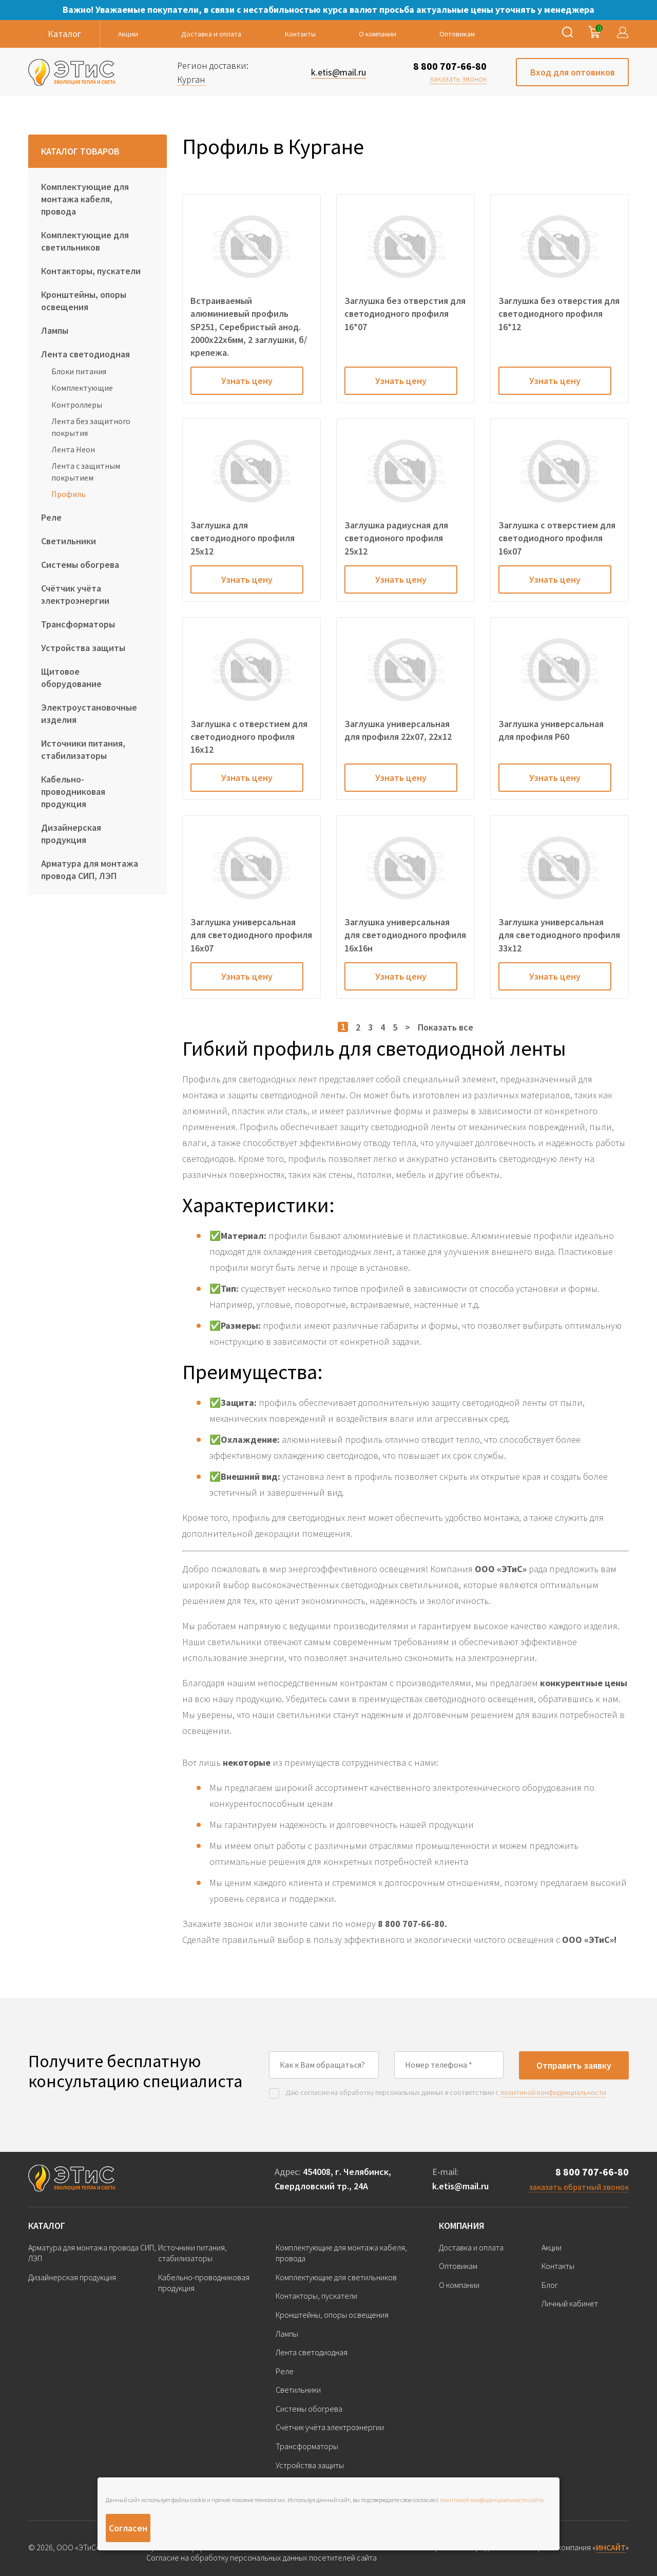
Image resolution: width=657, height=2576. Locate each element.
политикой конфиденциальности (553, 2092)
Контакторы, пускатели (91, 271)
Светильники (68, 541)
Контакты (300, 34)
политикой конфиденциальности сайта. (492, 2500)
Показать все (445, 1027)
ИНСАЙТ (611, 2547)
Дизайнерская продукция (71, 834)
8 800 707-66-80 (450, 66)
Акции (128, 34)
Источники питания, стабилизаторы (83, 749)
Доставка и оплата (211, 34)
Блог (550, 2285)
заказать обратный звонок (579, 2187)
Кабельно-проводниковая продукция (73, 791)
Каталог (46, 2225)
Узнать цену (247, 381)
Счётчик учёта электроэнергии (75, 594)
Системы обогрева (80, 564)
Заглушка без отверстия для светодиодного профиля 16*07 (405, 313)
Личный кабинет (570, 2303)
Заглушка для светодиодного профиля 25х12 (242, 538)
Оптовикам (457, 34)
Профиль (68, 494)
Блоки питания (78, 371)
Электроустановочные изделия (89, 713)
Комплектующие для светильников (85, 241)
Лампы (54, 330)
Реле (51, 517)
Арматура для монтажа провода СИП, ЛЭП (89, 869)
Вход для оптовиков (572, 72)
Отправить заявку (573, 2065)
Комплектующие (82, 388)
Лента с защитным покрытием (85, 471)
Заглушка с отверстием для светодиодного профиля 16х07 (556, 538)
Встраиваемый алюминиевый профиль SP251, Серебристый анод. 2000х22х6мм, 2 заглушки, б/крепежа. (248, 326)
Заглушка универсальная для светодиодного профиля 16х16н (405, 934)
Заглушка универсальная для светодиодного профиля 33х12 (559, 934)
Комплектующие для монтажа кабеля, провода (85, 199)
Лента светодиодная (85, 354)
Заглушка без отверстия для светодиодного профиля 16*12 (559, 313)
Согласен (128, 2528)
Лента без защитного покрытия (90, 426)
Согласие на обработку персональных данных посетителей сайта (261, 2558)
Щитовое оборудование (71, 677)
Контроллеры (76, 404)
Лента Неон (73, 449)
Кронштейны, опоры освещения (83, 301)
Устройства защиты (83, 648)
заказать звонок (458, 78)
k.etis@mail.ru (460, 2186)
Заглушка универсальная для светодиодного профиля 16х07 (251, 934)
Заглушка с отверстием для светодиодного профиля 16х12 (248, 736)
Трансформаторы (78, 624)
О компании (377, 34)
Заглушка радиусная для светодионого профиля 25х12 (396, 538)
